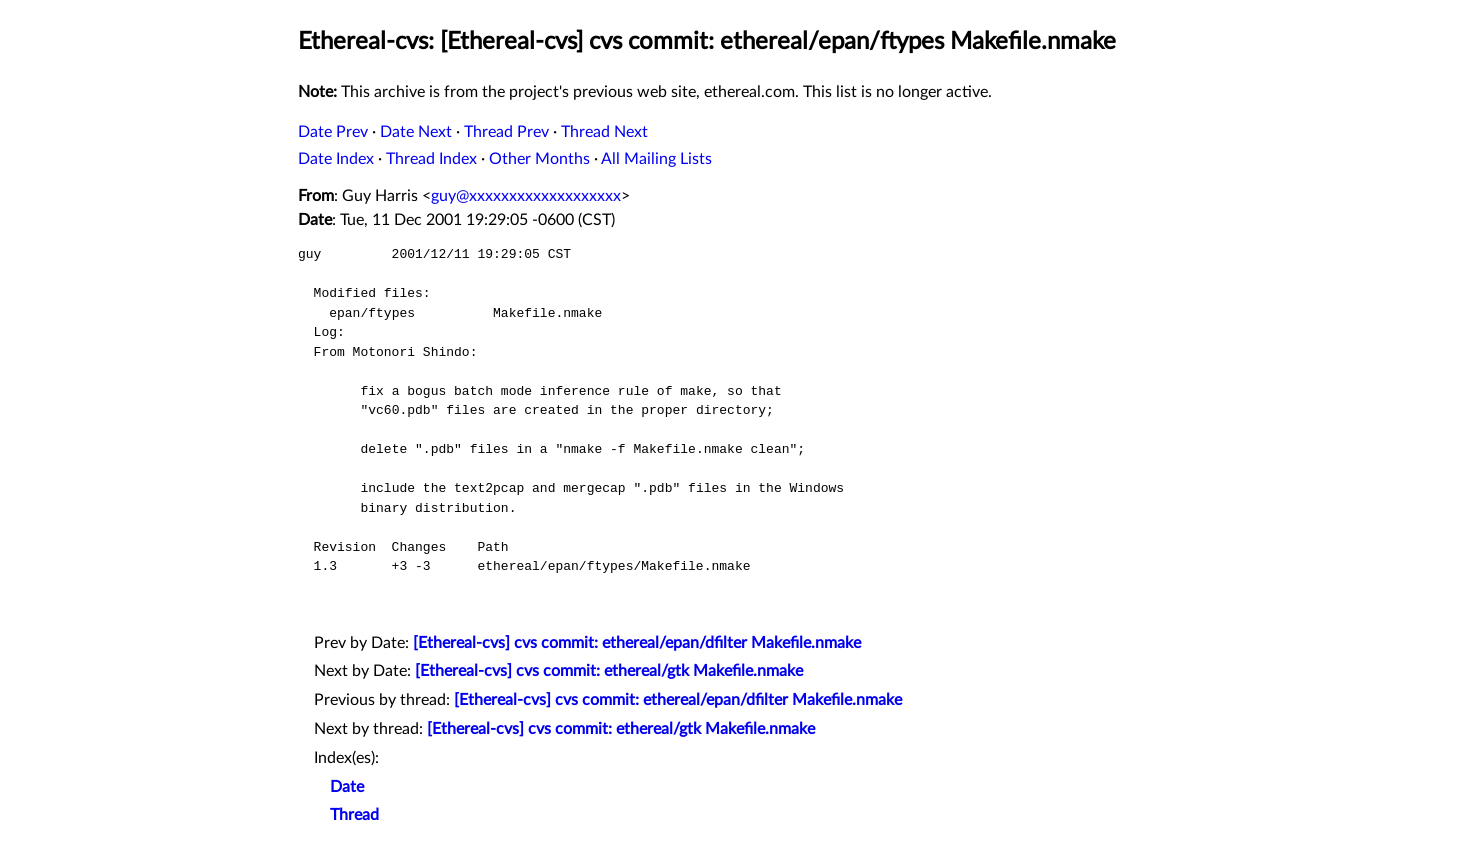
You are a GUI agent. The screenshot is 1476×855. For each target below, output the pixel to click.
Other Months (539, 159)
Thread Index (431, 159)
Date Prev (333, 132)
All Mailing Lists (656, 159)
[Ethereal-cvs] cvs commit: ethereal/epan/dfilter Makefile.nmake (637, 643)
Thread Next (604, 132)
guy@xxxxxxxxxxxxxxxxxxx (526, 196)
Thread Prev (506, 132)
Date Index (336, 159)
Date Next (416, 132)
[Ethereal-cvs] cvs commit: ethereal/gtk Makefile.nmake (609, 671)
